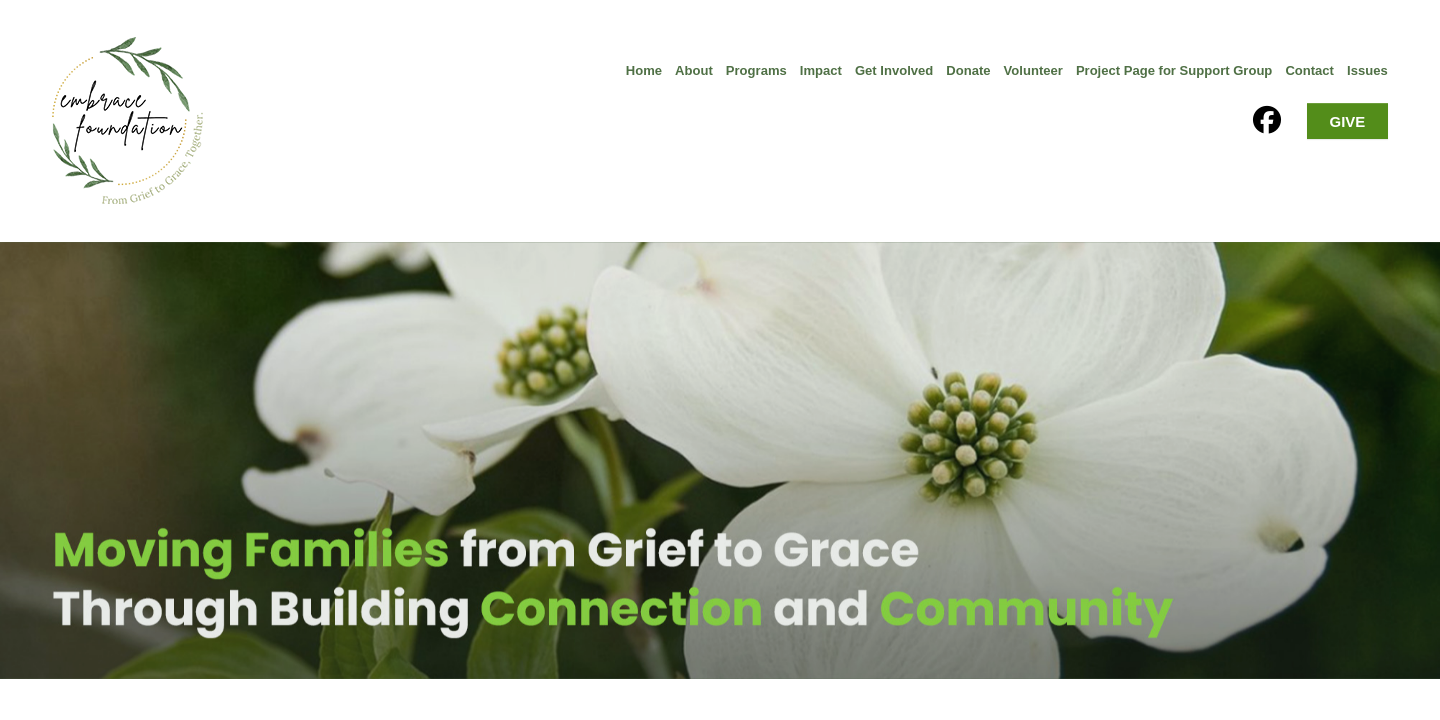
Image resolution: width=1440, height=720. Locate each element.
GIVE (1348, 121)
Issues (1367, 70)
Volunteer (1033, 70)
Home (644, 70)
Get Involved (894, 70)
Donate (968, 70)
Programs (756, 70)
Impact (821, 70)
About (694, 70)
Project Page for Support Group (1174, 70)
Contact (1309, 70)
